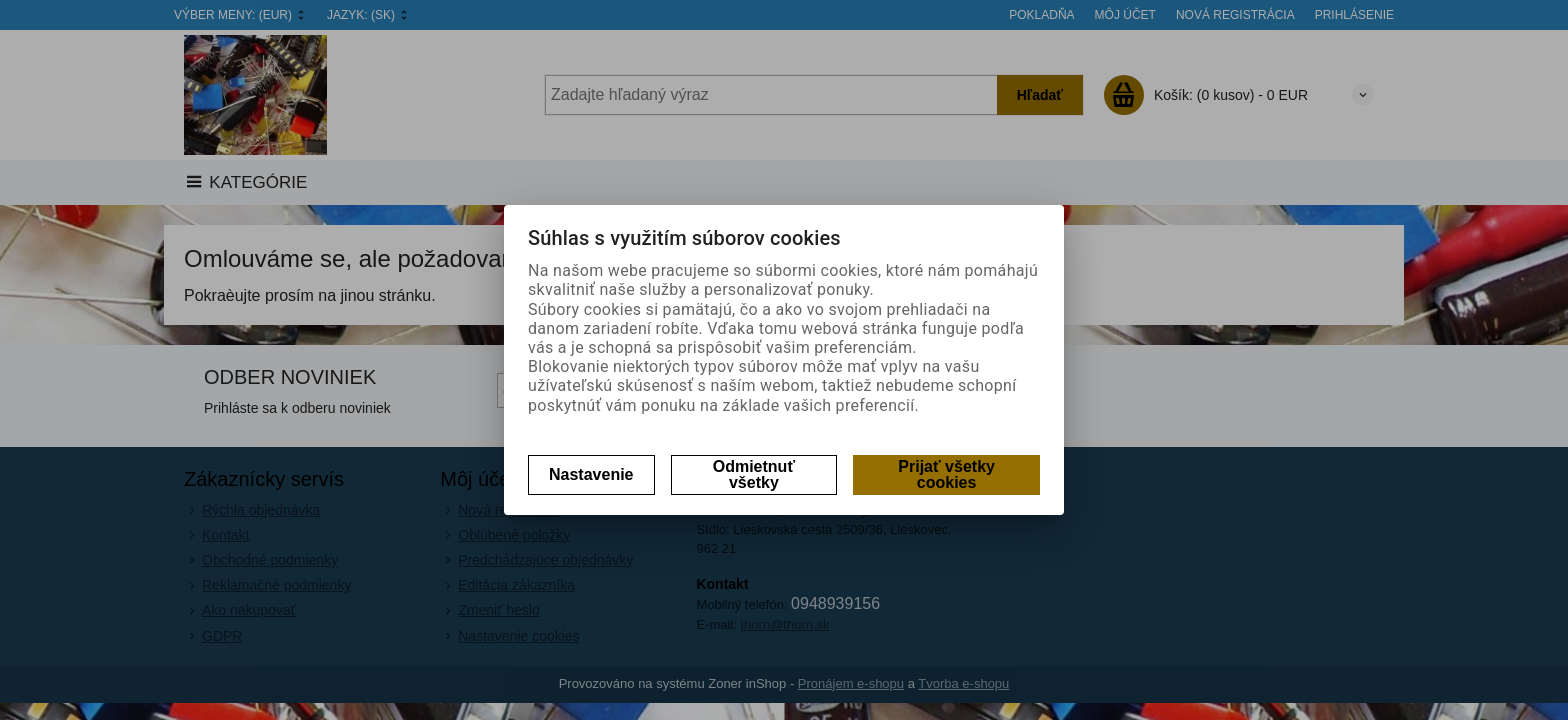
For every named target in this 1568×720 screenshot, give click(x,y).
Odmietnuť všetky (754, 474)
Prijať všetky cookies (946, 474)
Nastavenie (591, 474)
